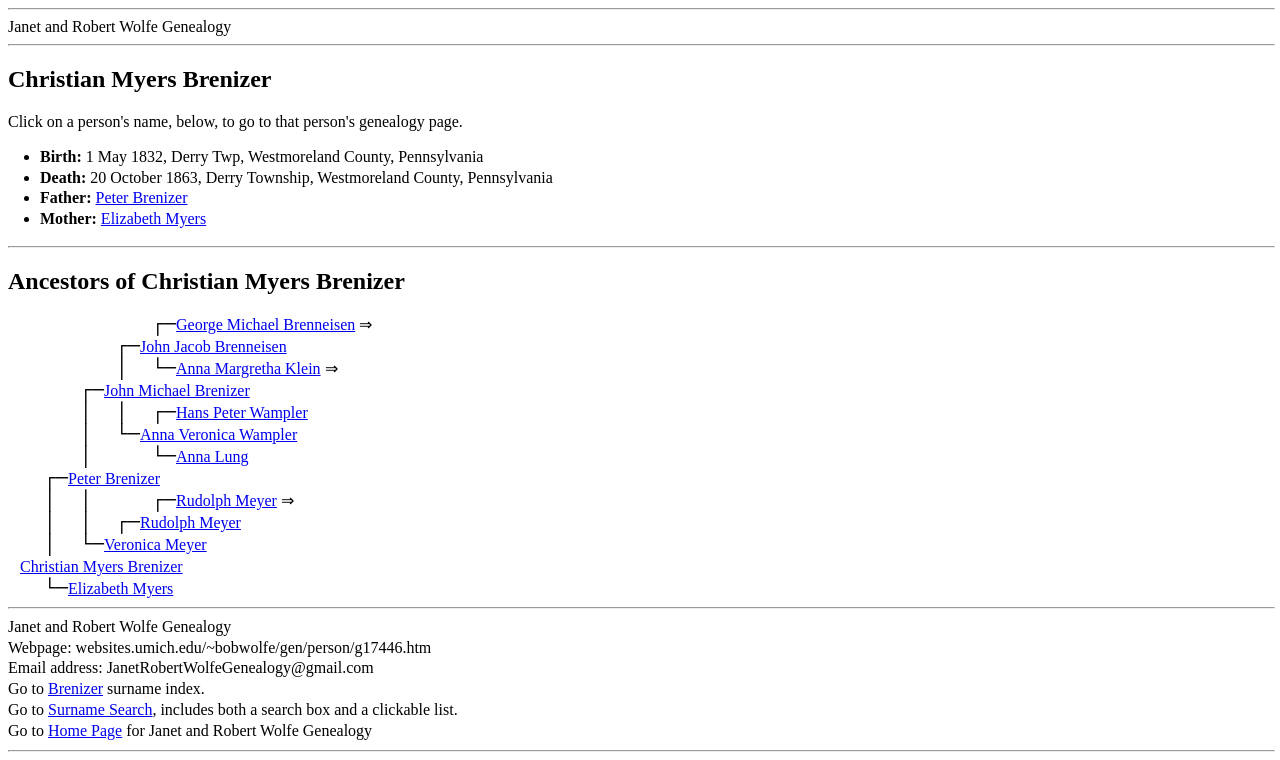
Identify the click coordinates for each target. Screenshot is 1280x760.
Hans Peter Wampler (242, 412)
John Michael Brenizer (177, 390)
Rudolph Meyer (226, 500)
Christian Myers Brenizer (101, 566)
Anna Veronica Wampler (218, 434)
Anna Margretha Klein (248, 368)
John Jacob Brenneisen (213, 346)
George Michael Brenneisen (265, 324)
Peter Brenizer (142, 197)
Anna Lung (212, 456)
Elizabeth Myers (153, 218)
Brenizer (75, 688)
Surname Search (100, 709)
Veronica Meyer (155, 544)
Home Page (85, 730)
